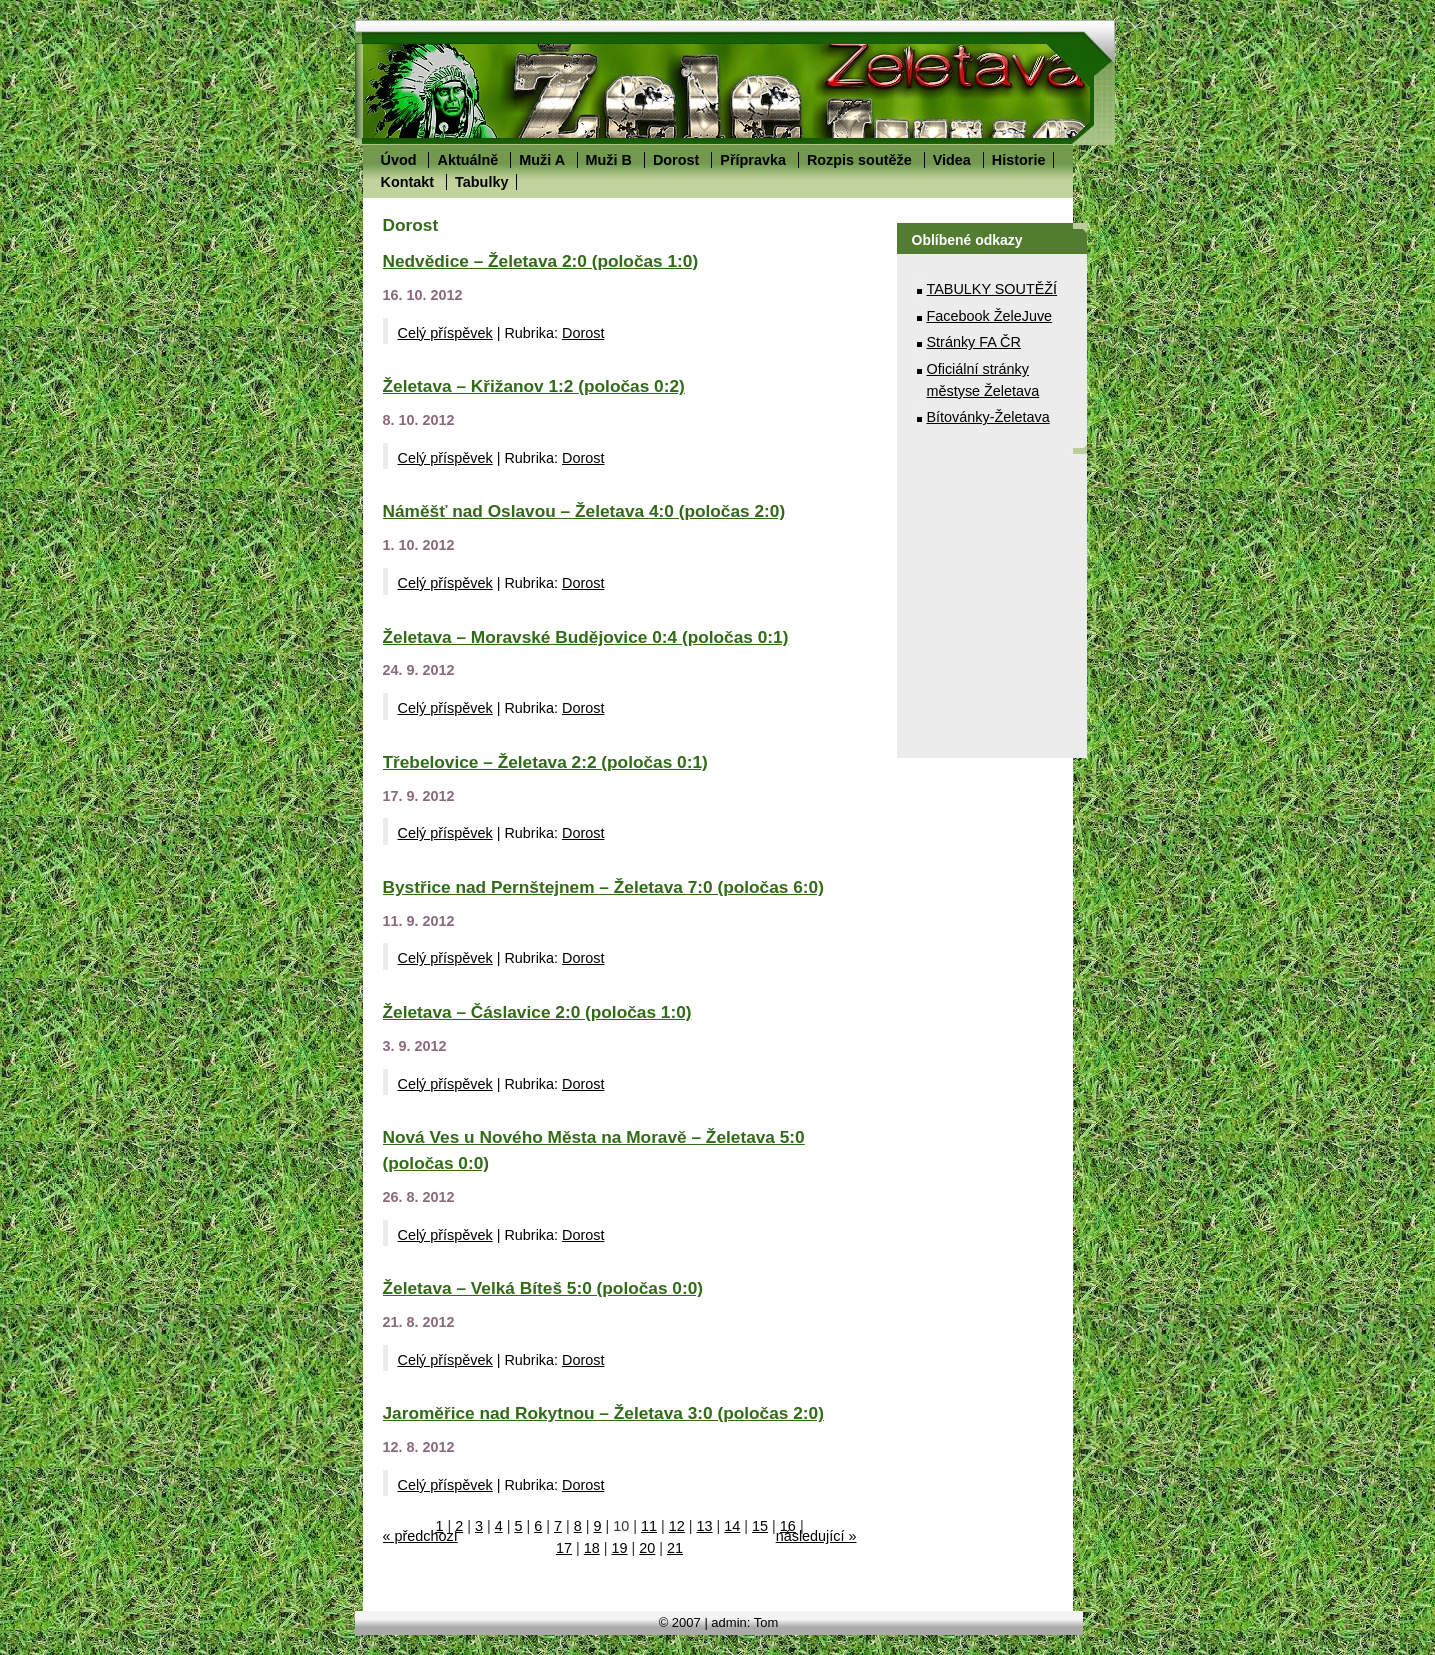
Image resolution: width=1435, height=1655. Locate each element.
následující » (816, 1536)
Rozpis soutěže (859, 160)
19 (619, 1548)
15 (760, 1526)
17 (564, 1548)
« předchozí (420, 1536)
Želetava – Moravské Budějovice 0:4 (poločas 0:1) (586, 637)
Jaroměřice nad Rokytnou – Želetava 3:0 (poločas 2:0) (603, 1413)
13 (705, 1526)
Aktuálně (467, 160)
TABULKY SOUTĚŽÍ (992, 289)
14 (732, 1526)
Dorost (676, 160)
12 (677, 1526)
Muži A (541, 160)
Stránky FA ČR (974, 342)
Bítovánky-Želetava (988, 417)
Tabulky (481, 182)
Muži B (609, 160)
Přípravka (753, 160)
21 (675, 1548)
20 (647, 1548)
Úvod (399, 160)
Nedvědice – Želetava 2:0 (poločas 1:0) (541, 261)
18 (592, 1548)
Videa (952, 160)
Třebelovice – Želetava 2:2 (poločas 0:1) (545, 762)
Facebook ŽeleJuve (990, 316)
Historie (1019, 160)
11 (649, 1526)
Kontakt (408, 182)
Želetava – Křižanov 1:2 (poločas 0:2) (534, 386)
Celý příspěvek (445, 333)
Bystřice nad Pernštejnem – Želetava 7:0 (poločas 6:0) (603, 887)
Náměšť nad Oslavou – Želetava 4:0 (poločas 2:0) (584, 511)
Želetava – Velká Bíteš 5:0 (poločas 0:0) (543, 1288)
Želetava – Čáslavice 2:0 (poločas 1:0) (537, 1012)
